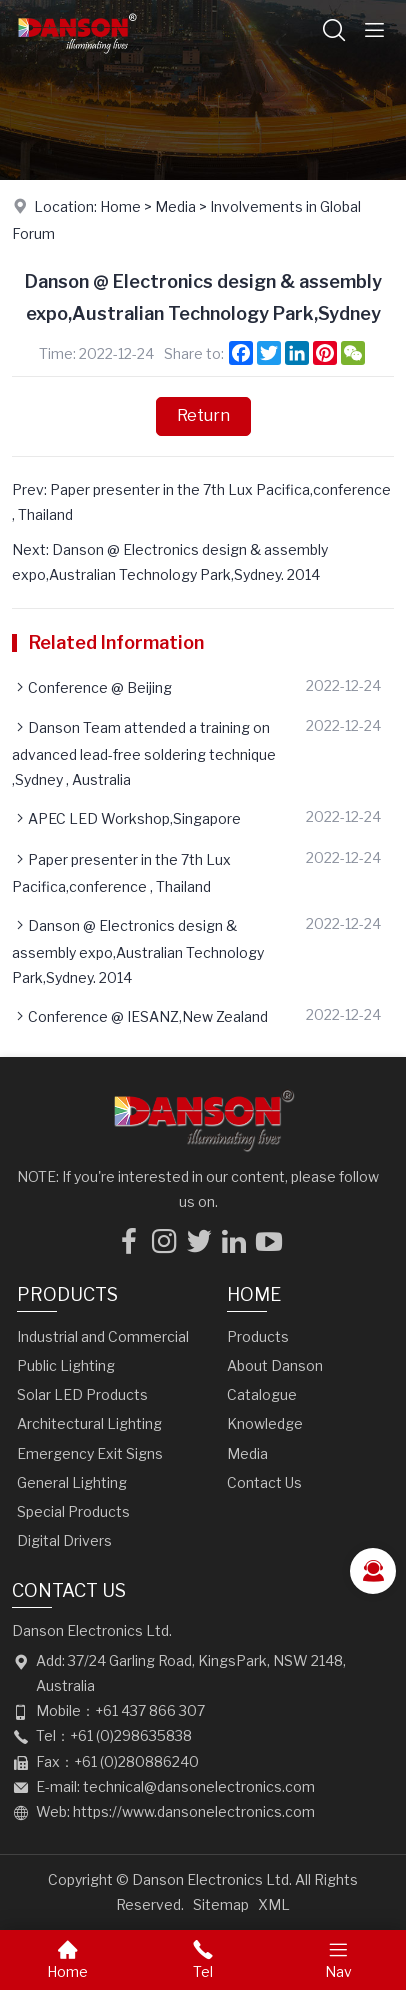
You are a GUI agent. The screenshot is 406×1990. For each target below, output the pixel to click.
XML (274, 1904)
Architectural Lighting (89, 1423)
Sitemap (221, 1904)
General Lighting (72, 1482)
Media (175, 206)
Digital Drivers (64, 1540)
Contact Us (264, 1482)
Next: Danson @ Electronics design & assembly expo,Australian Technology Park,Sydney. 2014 (170, 562)
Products (67, 1294)
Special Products (73, 1511)
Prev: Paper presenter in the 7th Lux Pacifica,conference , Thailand (201, 502)
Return (203, 415)
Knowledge (265, 1423)
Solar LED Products (82, 1394)
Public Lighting (66, 1365)
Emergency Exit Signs (90, 1453)
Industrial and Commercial (103, 1336)
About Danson (275, 1365)
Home (120, 206)
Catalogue (262, 1394)
